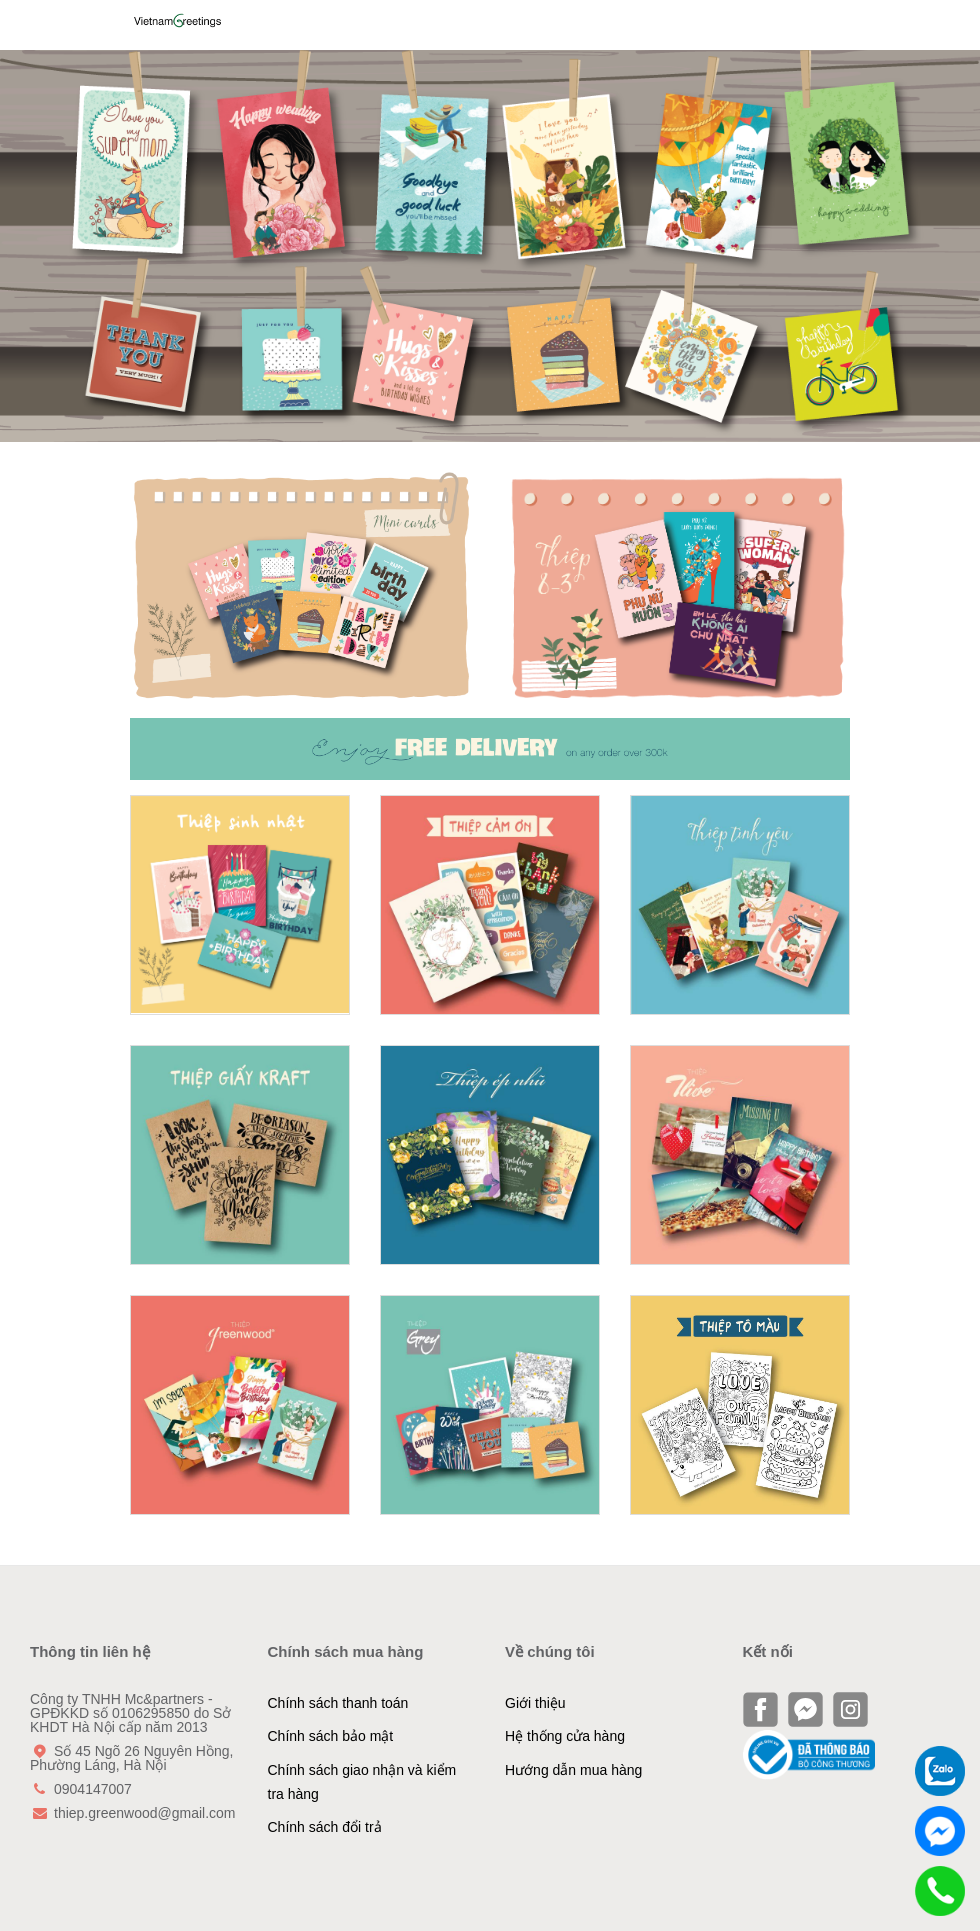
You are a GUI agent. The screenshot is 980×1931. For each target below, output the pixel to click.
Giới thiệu (535, 1703)
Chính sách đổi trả (325, 1827)
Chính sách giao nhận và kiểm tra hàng (362, 1782)
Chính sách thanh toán (338, 1703)
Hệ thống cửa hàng (565, 1736)
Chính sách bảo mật (331, 1736)
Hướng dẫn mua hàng (573, 1770)
